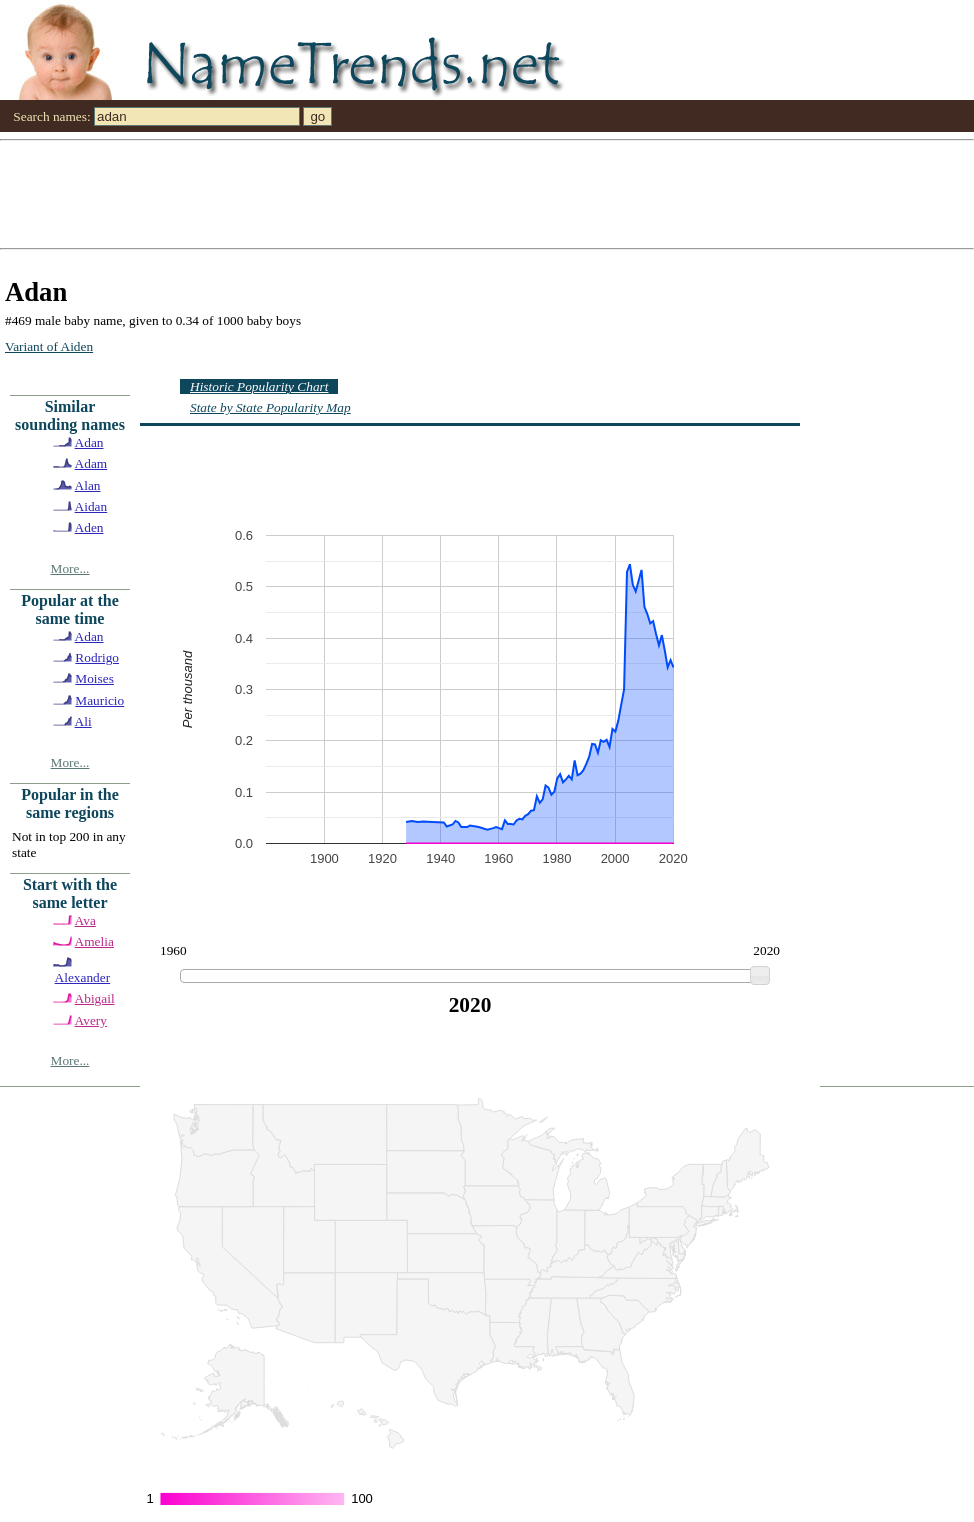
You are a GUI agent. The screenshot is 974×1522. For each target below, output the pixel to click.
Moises (94, 678)
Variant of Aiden (49, 346)
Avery (91, 1020)
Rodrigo (97, 657)
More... (70, 568)
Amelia (94, 941)
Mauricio (99, 700)
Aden (89, 527)
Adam (91, 463)
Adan (89, 442)
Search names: (51, 116)
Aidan (91, 506)
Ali (83, 721)
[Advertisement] (225, 193)
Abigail (95, 998)
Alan (88, 485)
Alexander (83, 977)
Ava (85, 920)
